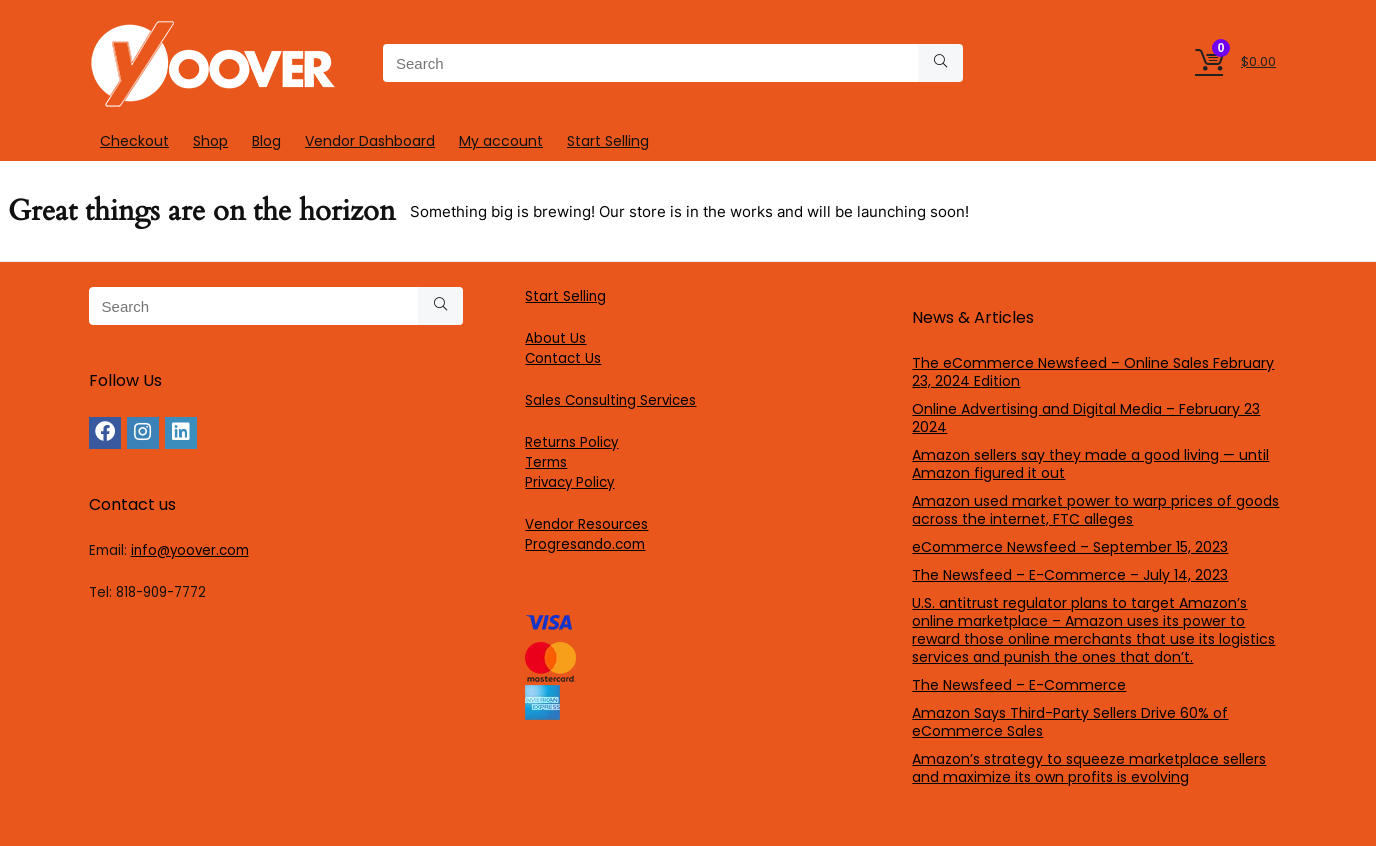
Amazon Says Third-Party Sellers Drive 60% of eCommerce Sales (1070, 722)
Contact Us (563, 358)
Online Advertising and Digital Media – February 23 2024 (1086, 418)
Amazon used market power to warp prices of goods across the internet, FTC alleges (1095, 510)
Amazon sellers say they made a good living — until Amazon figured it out (1090, 464)
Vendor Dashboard (370, 141)
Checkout (134, 141)
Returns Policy (571, 442)
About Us (555, 338)
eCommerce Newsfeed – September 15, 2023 (1070, 547)
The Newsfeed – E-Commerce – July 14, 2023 (1070, 575)
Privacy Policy (569, 482)
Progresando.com (585, 544)
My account (501, 141)
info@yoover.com (190, 550)
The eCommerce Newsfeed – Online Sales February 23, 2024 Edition (1093, 372)
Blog (266, 141)
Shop (210, 141)
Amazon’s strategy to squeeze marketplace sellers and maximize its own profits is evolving (1089, 768)
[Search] (940, 63)
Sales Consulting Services (610, 400)
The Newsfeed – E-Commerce (1019, 685)
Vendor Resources (586, 524)
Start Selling (608, 141)
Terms (546, 462)
